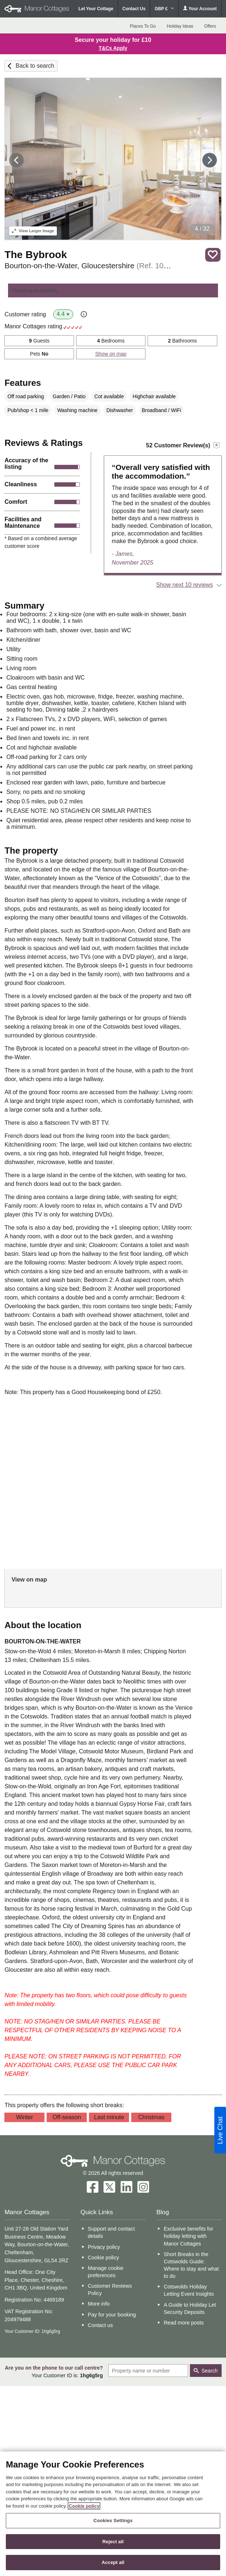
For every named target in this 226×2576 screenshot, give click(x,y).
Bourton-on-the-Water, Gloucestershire (87, 265)
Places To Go (143, 26)
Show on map (110, 354)
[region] (113, 2514)
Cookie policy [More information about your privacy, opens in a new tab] (84, 2506)
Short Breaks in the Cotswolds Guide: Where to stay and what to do (191, 2265)
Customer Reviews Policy (110, 2289)
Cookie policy (103, 2257)
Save (213, 255)
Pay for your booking (112, 2315)
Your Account (200, 8)
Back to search (35, 66)
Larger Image (33, 231)
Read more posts (184, 2323)
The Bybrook (35, 254)
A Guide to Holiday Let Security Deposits (190, 2308)
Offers (210, 26)
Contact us (100, 2325)
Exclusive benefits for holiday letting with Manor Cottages (188, 2236)
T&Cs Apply (113, 48)
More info (99, 2304)
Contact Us (133, 8)
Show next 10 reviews (184, 585)
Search (210, 2371)
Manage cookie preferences (106, 2271)
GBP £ (164, 8)
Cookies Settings (113, 2520)
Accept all (113, 2562)
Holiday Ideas (180, 26)
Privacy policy (104, 2247)
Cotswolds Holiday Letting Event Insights (189, 2290)
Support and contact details (111, 2232)
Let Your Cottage (95, 8)
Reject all (113, 2541)
